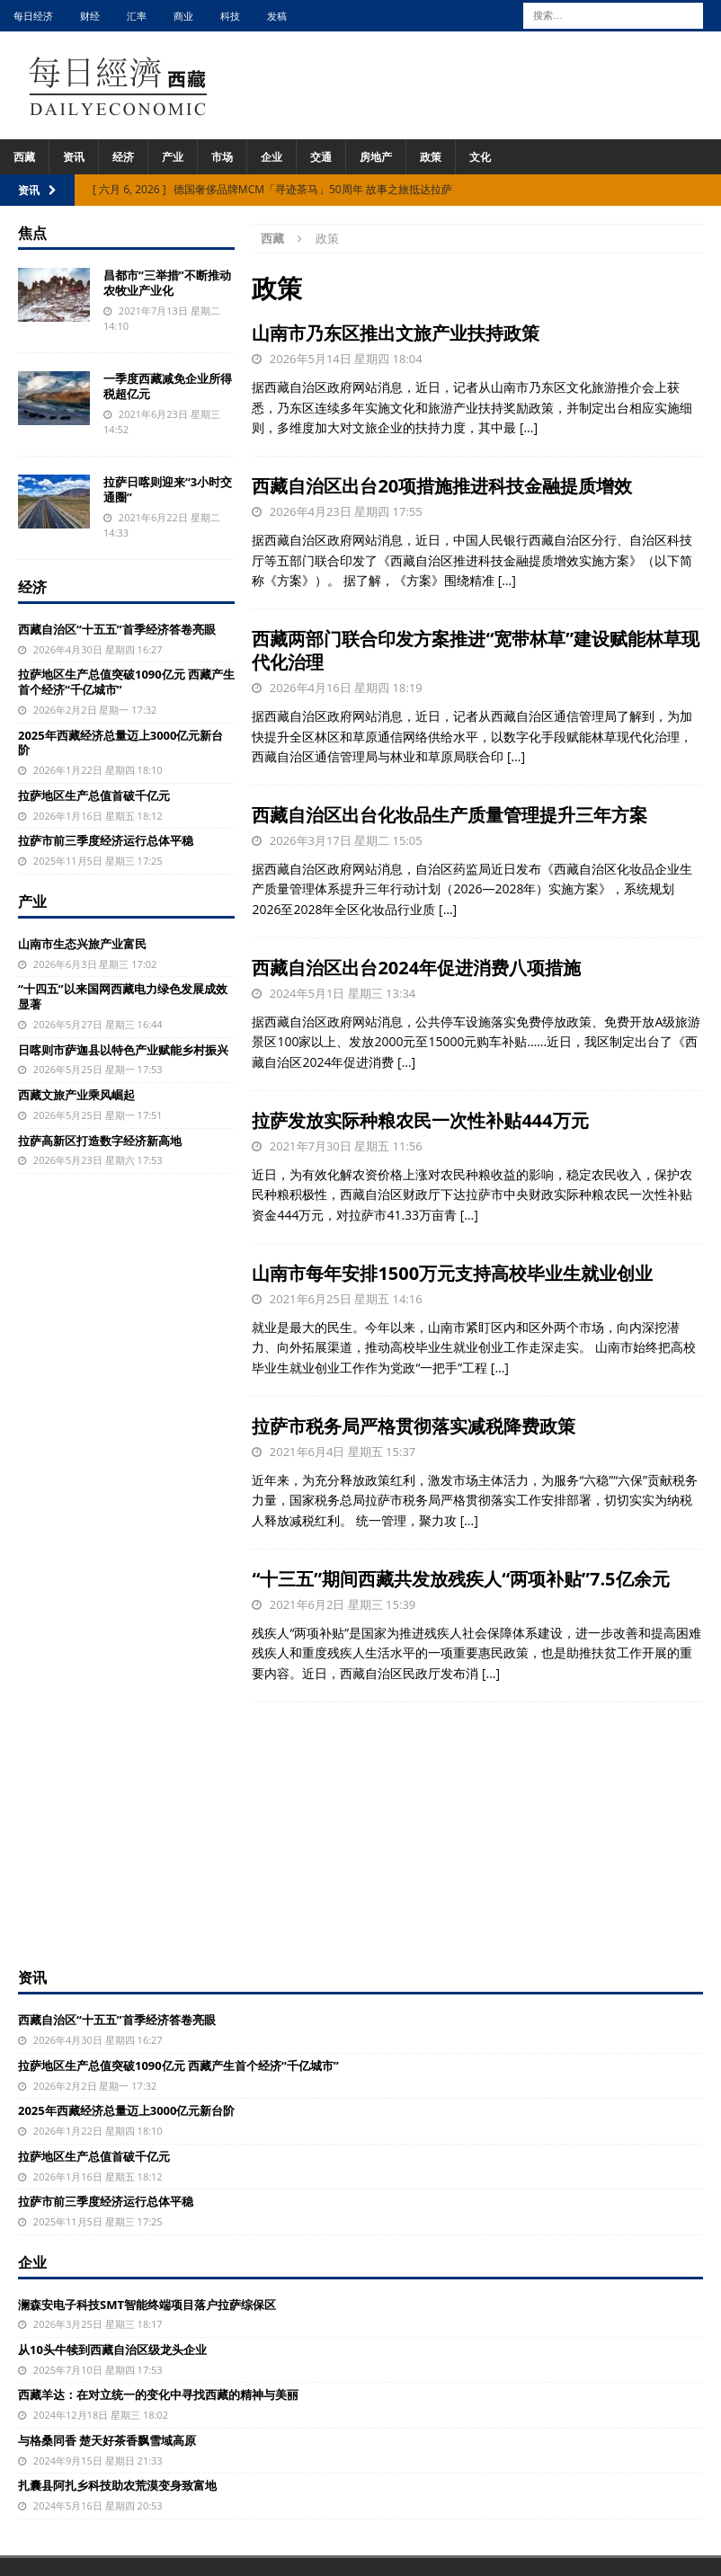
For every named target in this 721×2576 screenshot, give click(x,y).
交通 (321, 156)
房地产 (376, 156)
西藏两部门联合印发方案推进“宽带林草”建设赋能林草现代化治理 (475, 650)
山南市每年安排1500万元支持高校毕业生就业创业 (452, 1273)
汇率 (137, 15)
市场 (222, 156)
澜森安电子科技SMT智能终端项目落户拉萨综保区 (147, 2304)
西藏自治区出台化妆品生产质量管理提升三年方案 (449, 815)
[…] (529, 427)
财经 (90, 15)
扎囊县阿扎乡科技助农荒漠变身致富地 (117, 2485)
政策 (430, 156)
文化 (480, 156)
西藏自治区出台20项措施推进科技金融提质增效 (442, 486)
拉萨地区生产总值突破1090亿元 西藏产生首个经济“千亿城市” (126, 681)
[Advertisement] (360, 1832)
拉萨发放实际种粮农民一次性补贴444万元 (420, 1120)
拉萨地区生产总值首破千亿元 (94, 795)
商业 (183, 15)
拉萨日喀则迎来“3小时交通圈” (167, 489)
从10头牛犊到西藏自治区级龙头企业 (112, 2349)
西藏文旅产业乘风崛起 (76, 1095)
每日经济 (33, 15)
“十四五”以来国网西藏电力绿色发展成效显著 (122, 996)
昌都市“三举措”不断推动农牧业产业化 (167, 282)
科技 (230, 15)
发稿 (277, 15)
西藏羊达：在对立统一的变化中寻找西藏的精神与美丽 (158, 2394)
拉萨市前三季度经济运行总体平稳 (105, 840)
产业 (172, 156)
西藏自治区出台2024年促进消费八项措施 (416, 967)
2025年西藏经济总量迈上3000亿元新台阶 (120, 743)
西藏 (24, 156)
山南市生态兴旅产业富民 (82, 944)
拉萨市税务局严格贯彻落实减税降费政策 (413, 1426)
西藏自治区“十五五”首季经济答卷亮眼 (117, 629)
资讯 (74, 156)
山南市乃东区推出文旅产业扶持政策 (395, 333)
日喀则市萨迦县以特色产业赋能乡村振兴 (123, 1050)
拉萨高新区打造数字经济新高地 (100, 1141)
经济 (123, 156)
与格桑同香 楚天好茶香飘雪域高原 (107, 2440)
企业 (271, 156)
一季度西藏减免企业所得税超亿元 (167, 386)
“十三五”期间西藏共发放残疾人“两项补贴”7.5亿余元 (460, 1579)
